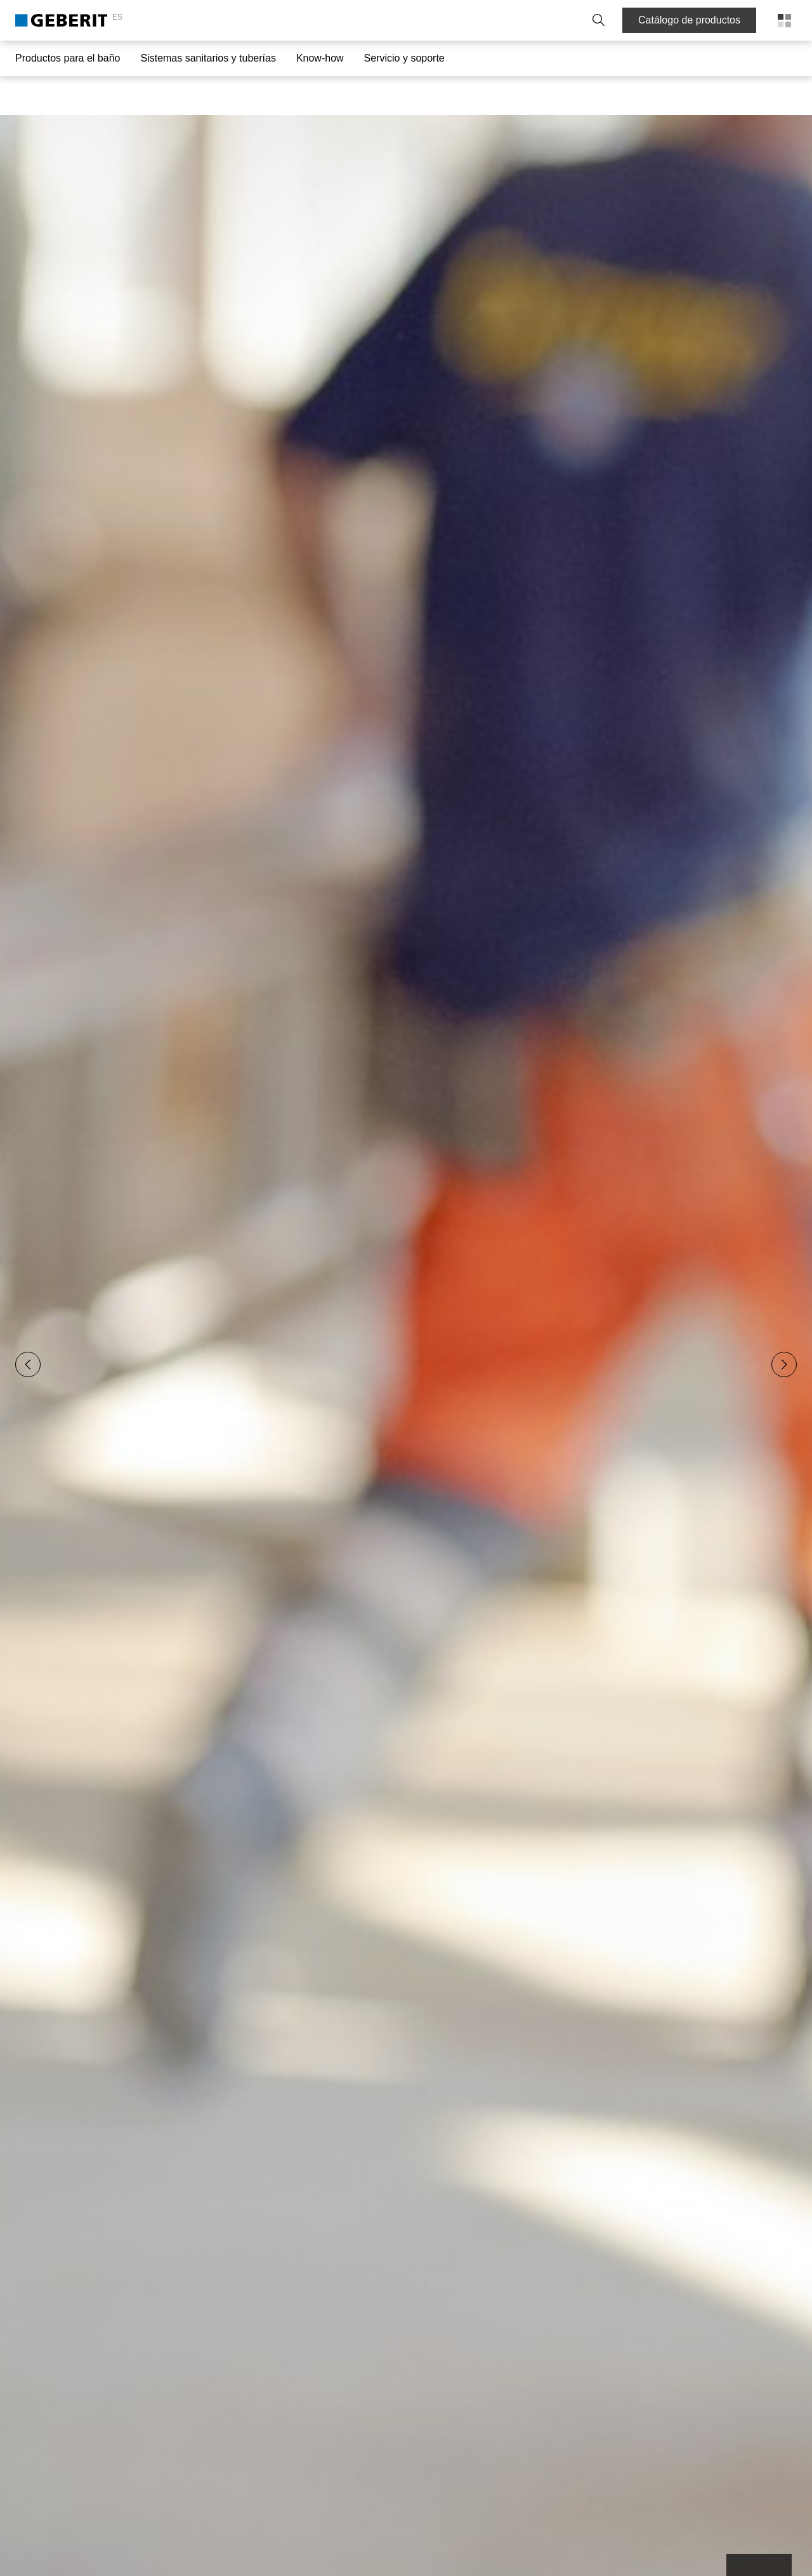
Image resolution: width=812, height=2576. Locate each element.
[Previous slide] (28, 1326)
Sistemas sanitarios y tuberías (207, 58)
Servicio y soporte (404, 58)
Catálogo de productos (689, 20)
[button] (594, 20)
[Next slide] (784, 1326)
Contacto (380, 20)
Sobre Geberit (438, 20)
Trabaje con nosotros (519, 20)
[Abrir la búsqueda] (594, 20)
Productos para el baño (67, 58)
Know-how (320, 58)
